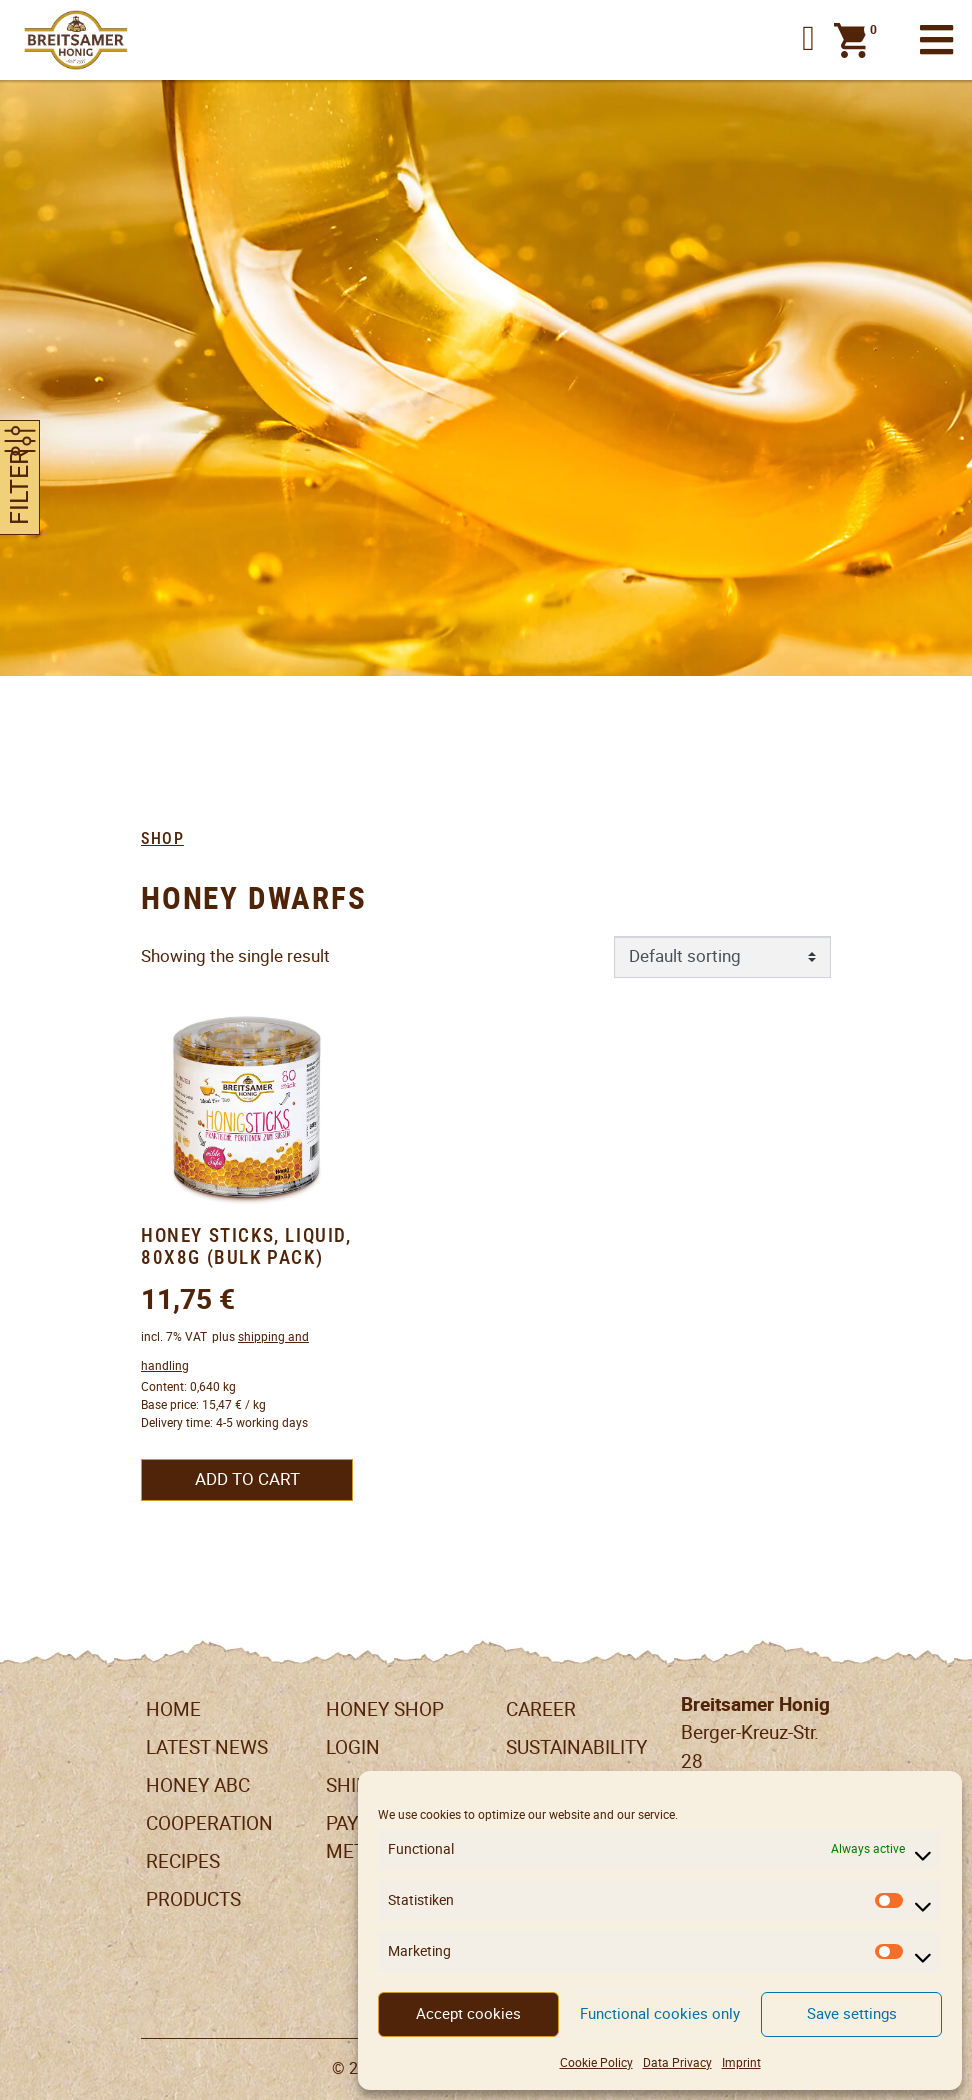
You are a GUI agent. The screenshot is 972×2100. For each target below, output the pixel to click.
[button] (808, 40)
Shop (162, 839)
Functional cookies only (660, 2013)
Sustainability (576, 1747)
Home (173, 1709)
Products (193, 1899)
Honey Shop (385, 1709)
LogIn (353, 1747)
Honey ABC (198, 1785)
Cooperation (209, 1823)
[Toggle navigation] (936, 40)
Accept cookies (468, 2013)
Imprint (741, 2062)
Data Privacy (677, 2062)
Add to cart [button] (247, 1479)
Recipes (183, 1861)
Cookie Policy (596, 2062)
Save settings (852, 2013)
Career (541, 1709)
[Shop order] (723, 957)
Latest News (207, 1747)
